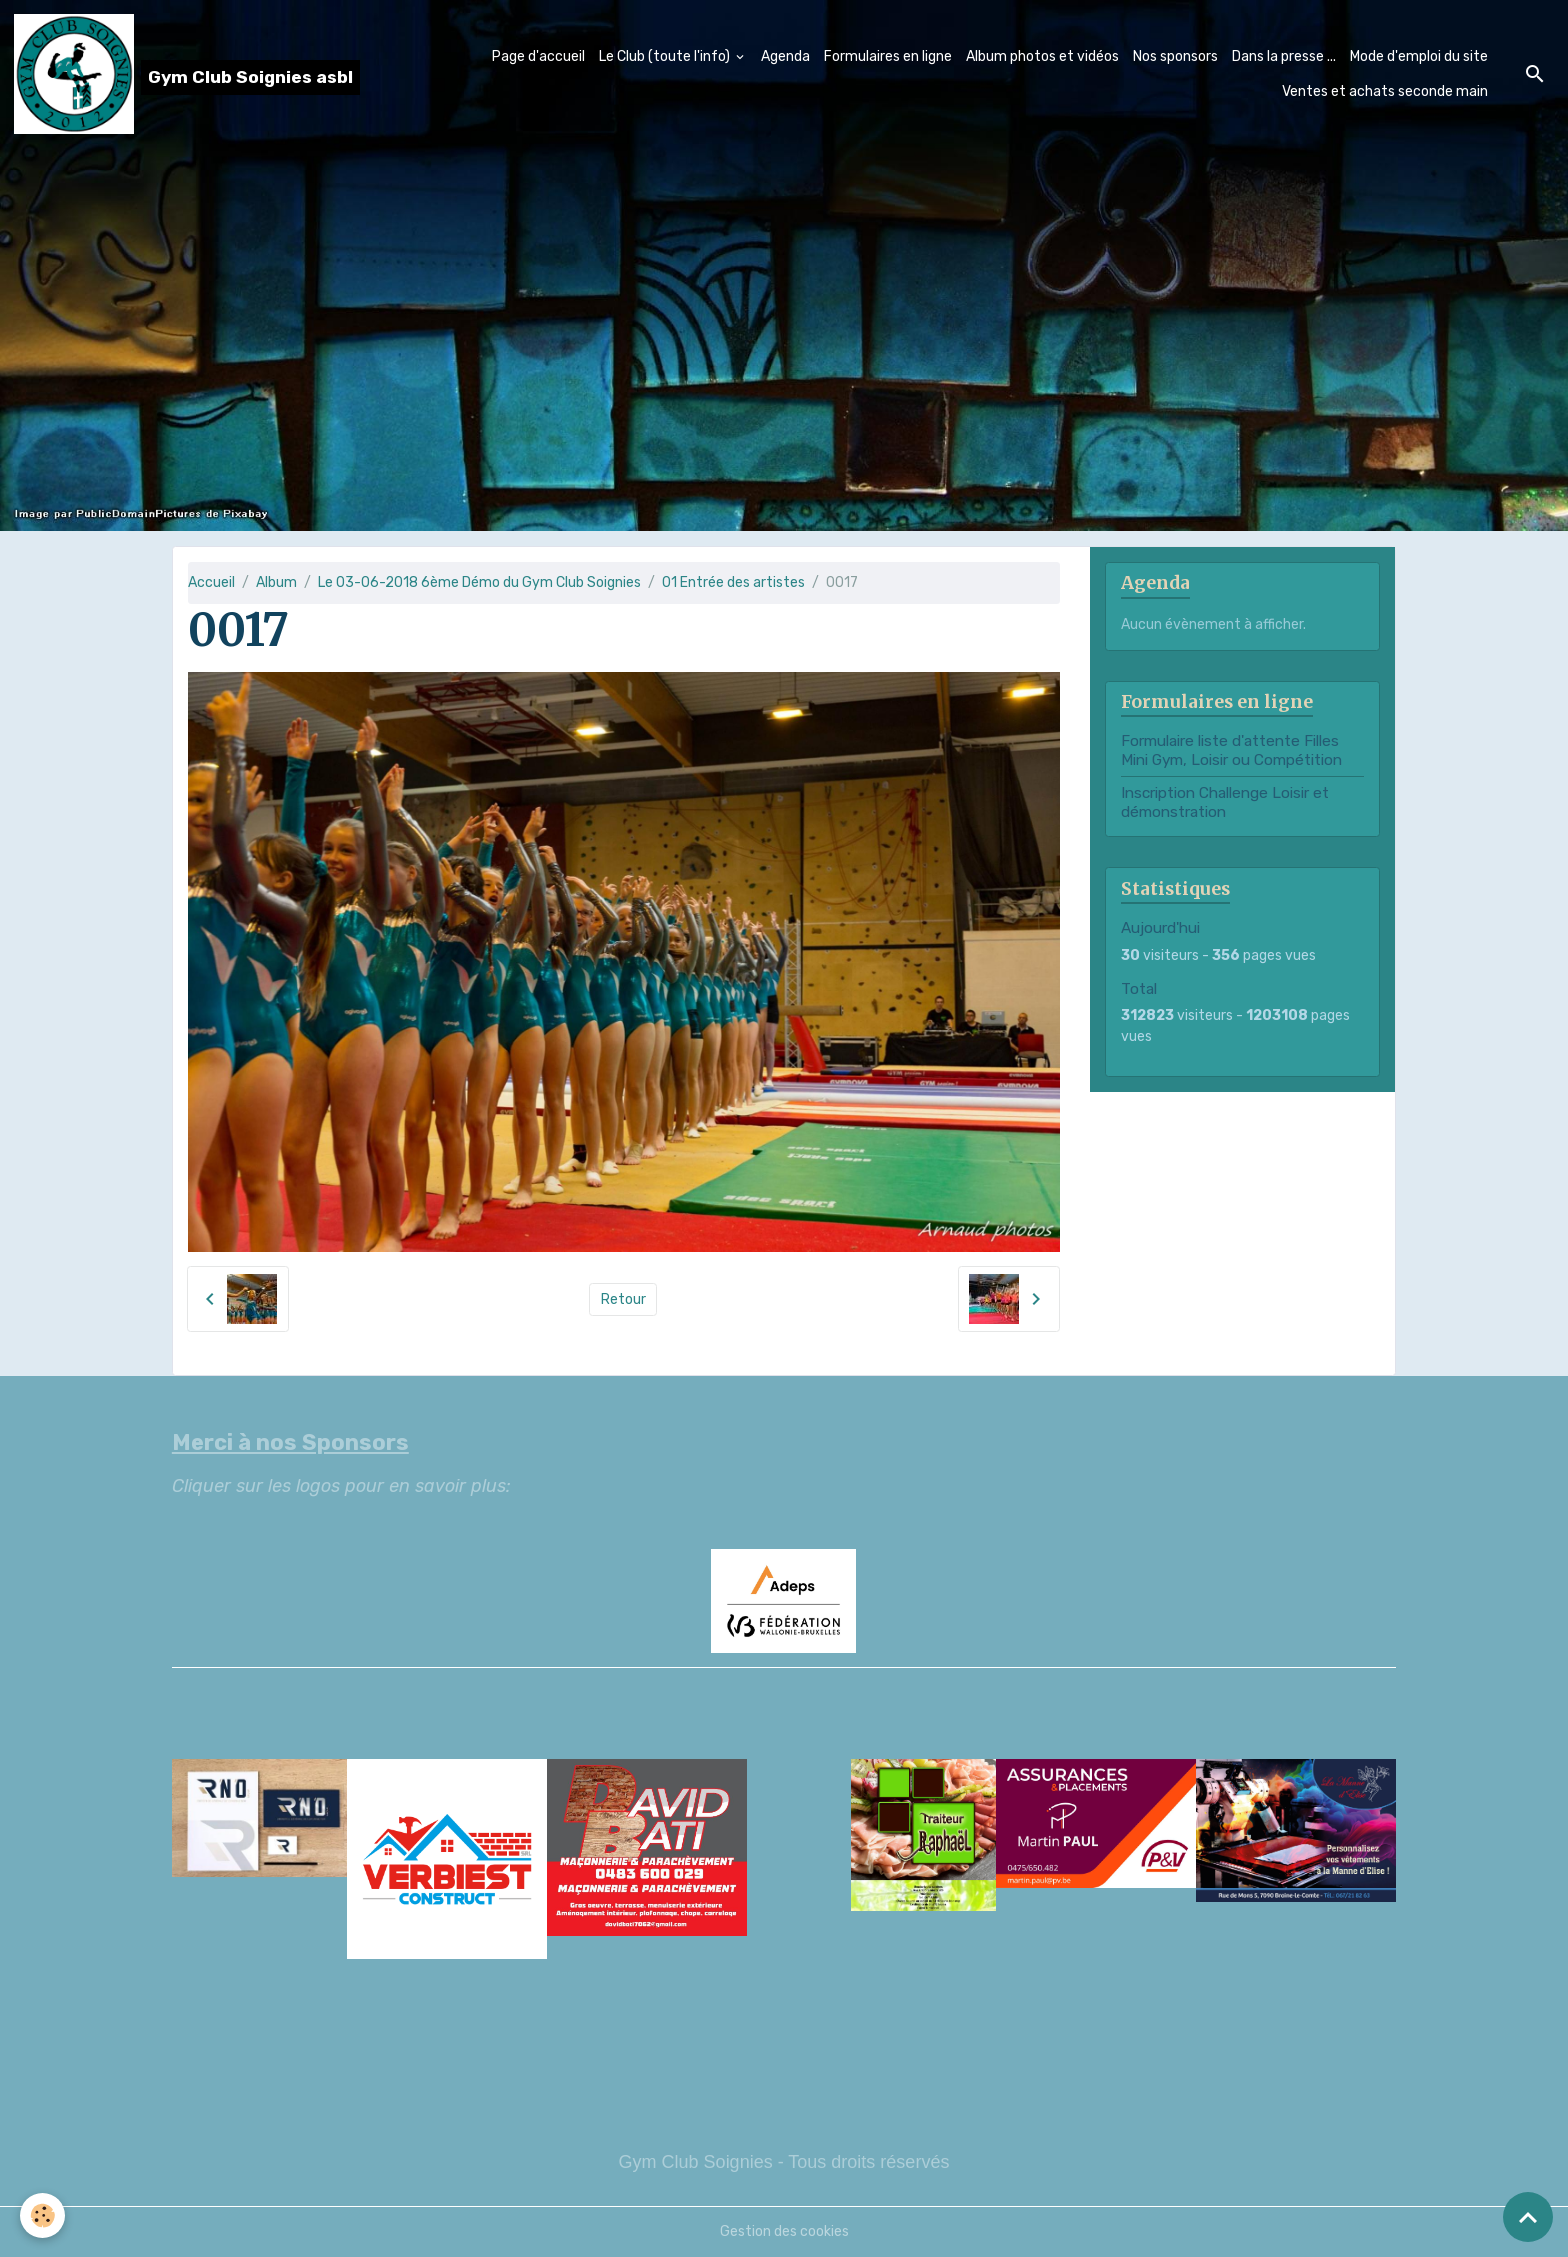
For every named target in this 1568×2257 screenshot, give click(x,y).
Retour (623, 1299)
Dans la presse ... (1284, 56)
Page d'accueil (538, 56)
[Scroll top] (1528, 2217)
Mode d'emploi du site (1419, 56)
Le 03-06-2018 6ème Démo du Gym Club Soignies (479, 582)
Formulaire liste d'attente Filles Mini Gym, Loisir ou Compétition (1231, 750)
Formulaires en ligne (888, 56)
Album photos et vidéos (1042, 56)
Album (276, 582)
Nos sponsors (1175, 56)
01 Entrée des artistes (733, 582)
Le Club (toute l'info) (666, 56)
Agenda (785, 56)
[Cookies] (42, 2215)
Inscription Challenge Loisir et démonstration (1225, 802)
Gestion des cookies (784, 2231)
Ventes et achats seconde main (1385, 91)
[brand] (175, 74)
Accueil (211, 582)
